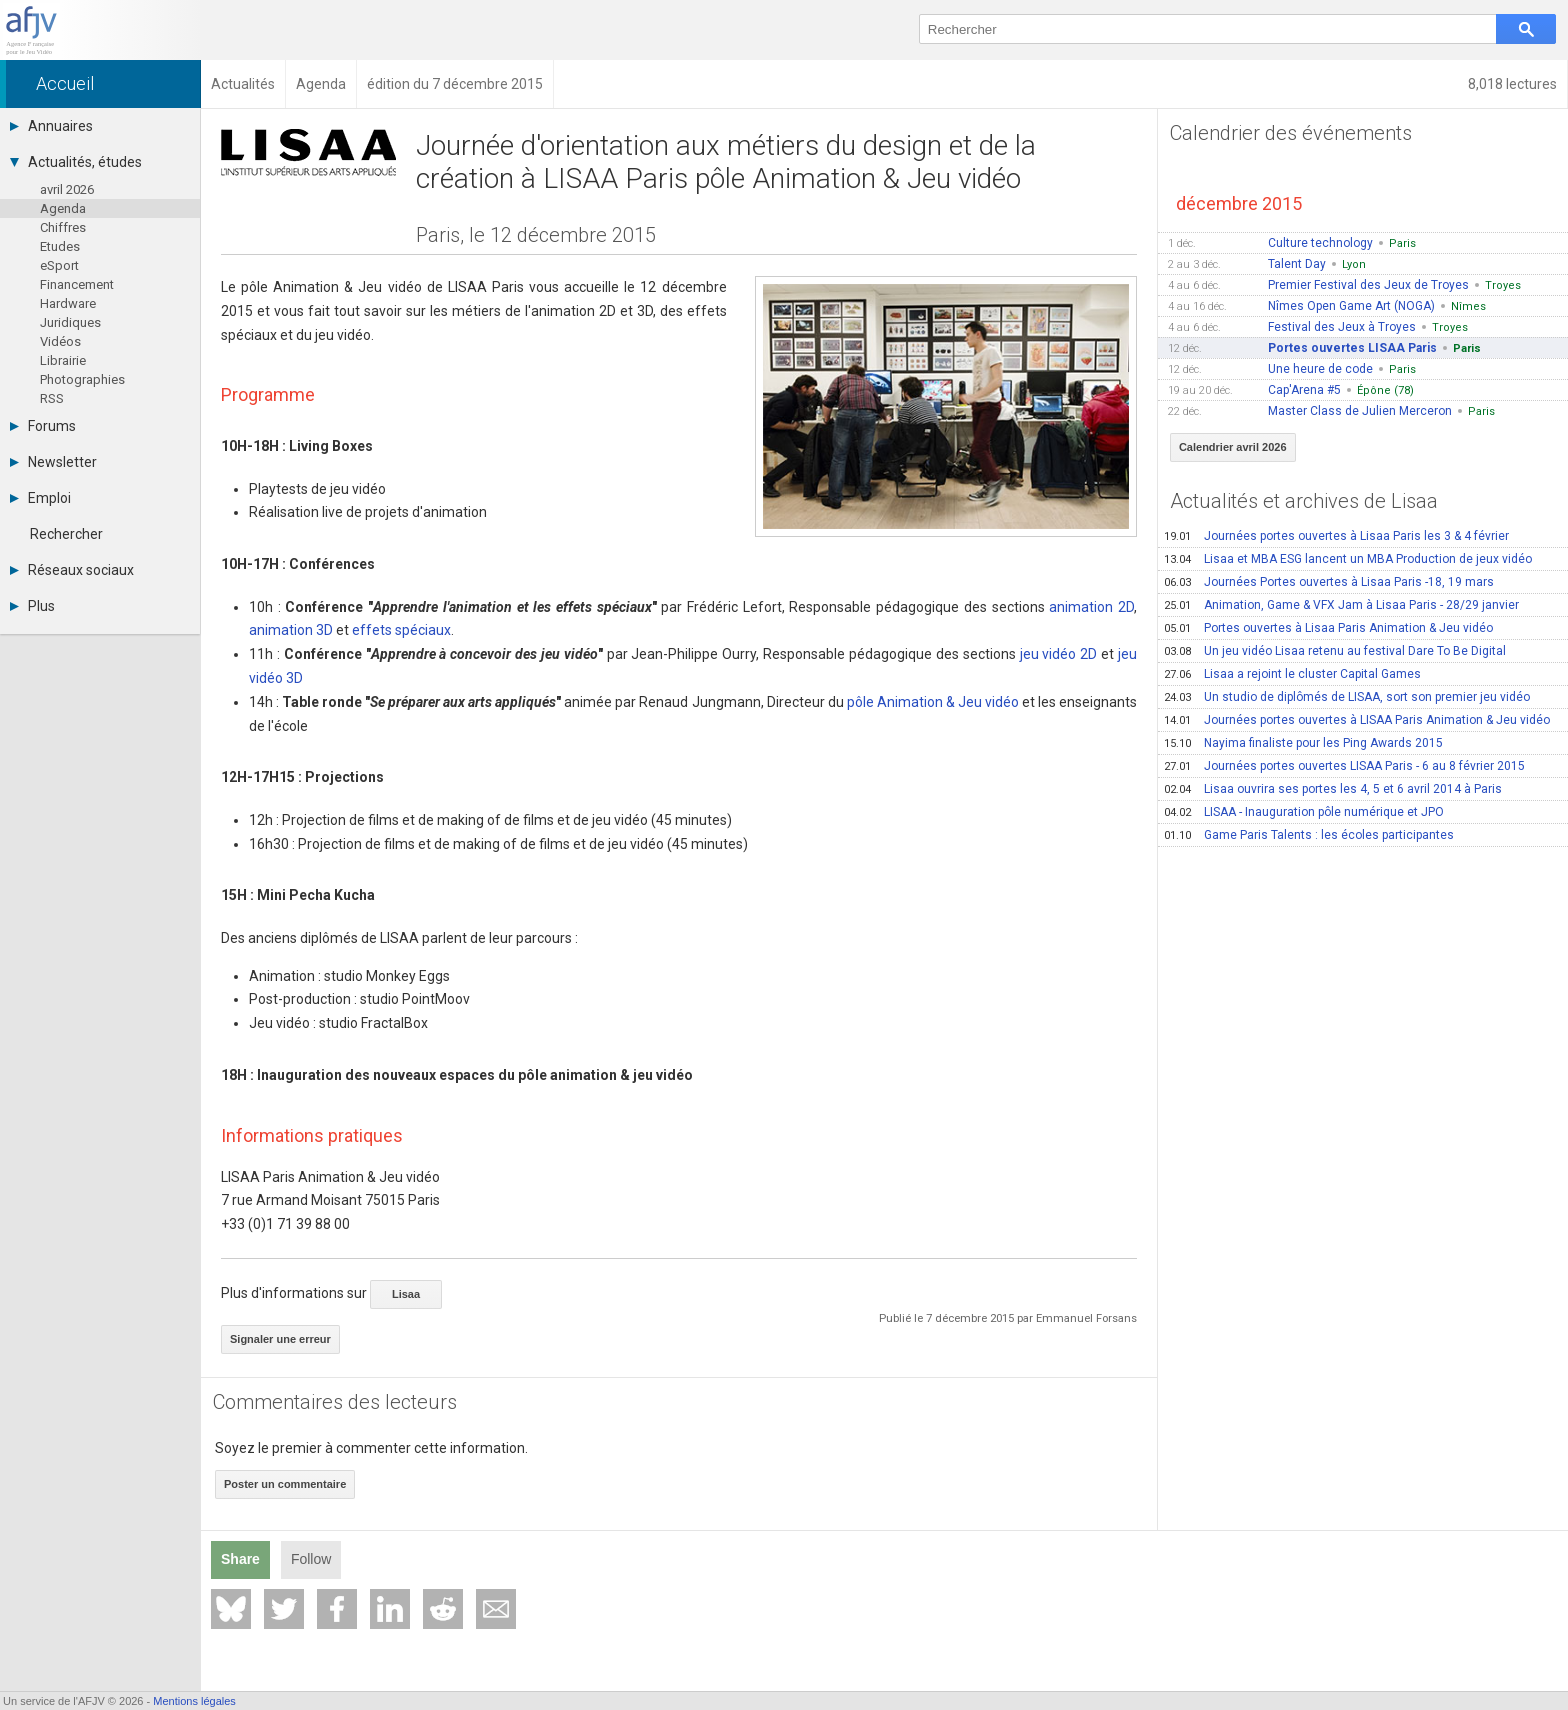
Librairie (63, 360)
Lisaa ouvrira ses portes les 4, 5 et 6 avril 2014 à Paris (1333, 789)
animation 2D (1091, 607)
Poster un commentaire (285, 1484)
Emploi (40, 498)
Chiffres (63, 227)
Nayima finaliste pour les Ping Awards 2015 (1303, 743)
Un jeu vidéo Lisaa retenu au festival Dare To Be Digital (1335, 651)
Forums (43, 426)
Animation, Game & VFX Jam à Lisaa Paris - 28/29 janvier (1341, 605)
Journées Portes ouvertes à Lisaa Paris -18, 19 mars (1329, 582)
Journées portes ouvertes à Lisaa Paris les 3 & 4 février (1336, 536)
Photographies (82, 379)
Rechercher (66, 534)
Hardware (68, 303)
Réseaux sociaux (72, 570)
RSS (52, 398)
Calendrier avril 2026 (1233, 447)
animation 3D (291, 630)
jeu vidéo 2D (1059, 654)
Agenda (63, 208)
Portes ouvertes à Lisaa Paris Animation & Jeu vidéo (1328, 628)
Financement (77, 284)
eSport (59, 265)
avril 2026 (67, 189)
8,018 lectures (1512, 84)
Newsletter (53, 462)
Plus (32, 606)
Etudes (60, 246)
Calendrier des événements (1291, 133)
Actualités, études (76, 162)
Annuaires (51, 126)
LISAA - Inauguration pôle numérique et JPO (1304, 812)
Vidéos (60, 341)
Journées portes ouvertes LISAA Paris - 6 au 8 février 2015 (1344, 766)
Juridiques (70, 322)
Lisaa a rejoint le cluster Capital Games (1292, 674)
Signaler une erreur (280, 1339)
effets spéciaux (401, 630)
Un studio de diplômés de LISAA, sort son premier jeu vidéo (1347, 697)
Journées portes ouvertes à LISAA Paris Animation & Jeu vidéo (1357, 720)
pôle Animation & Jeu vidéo (933, 702)
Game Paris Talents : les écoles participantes (1309, 835)
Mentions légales (194, 1701)
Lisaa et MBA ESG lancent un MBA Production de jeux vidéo (1348, 559)
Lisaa (406, 1294)
